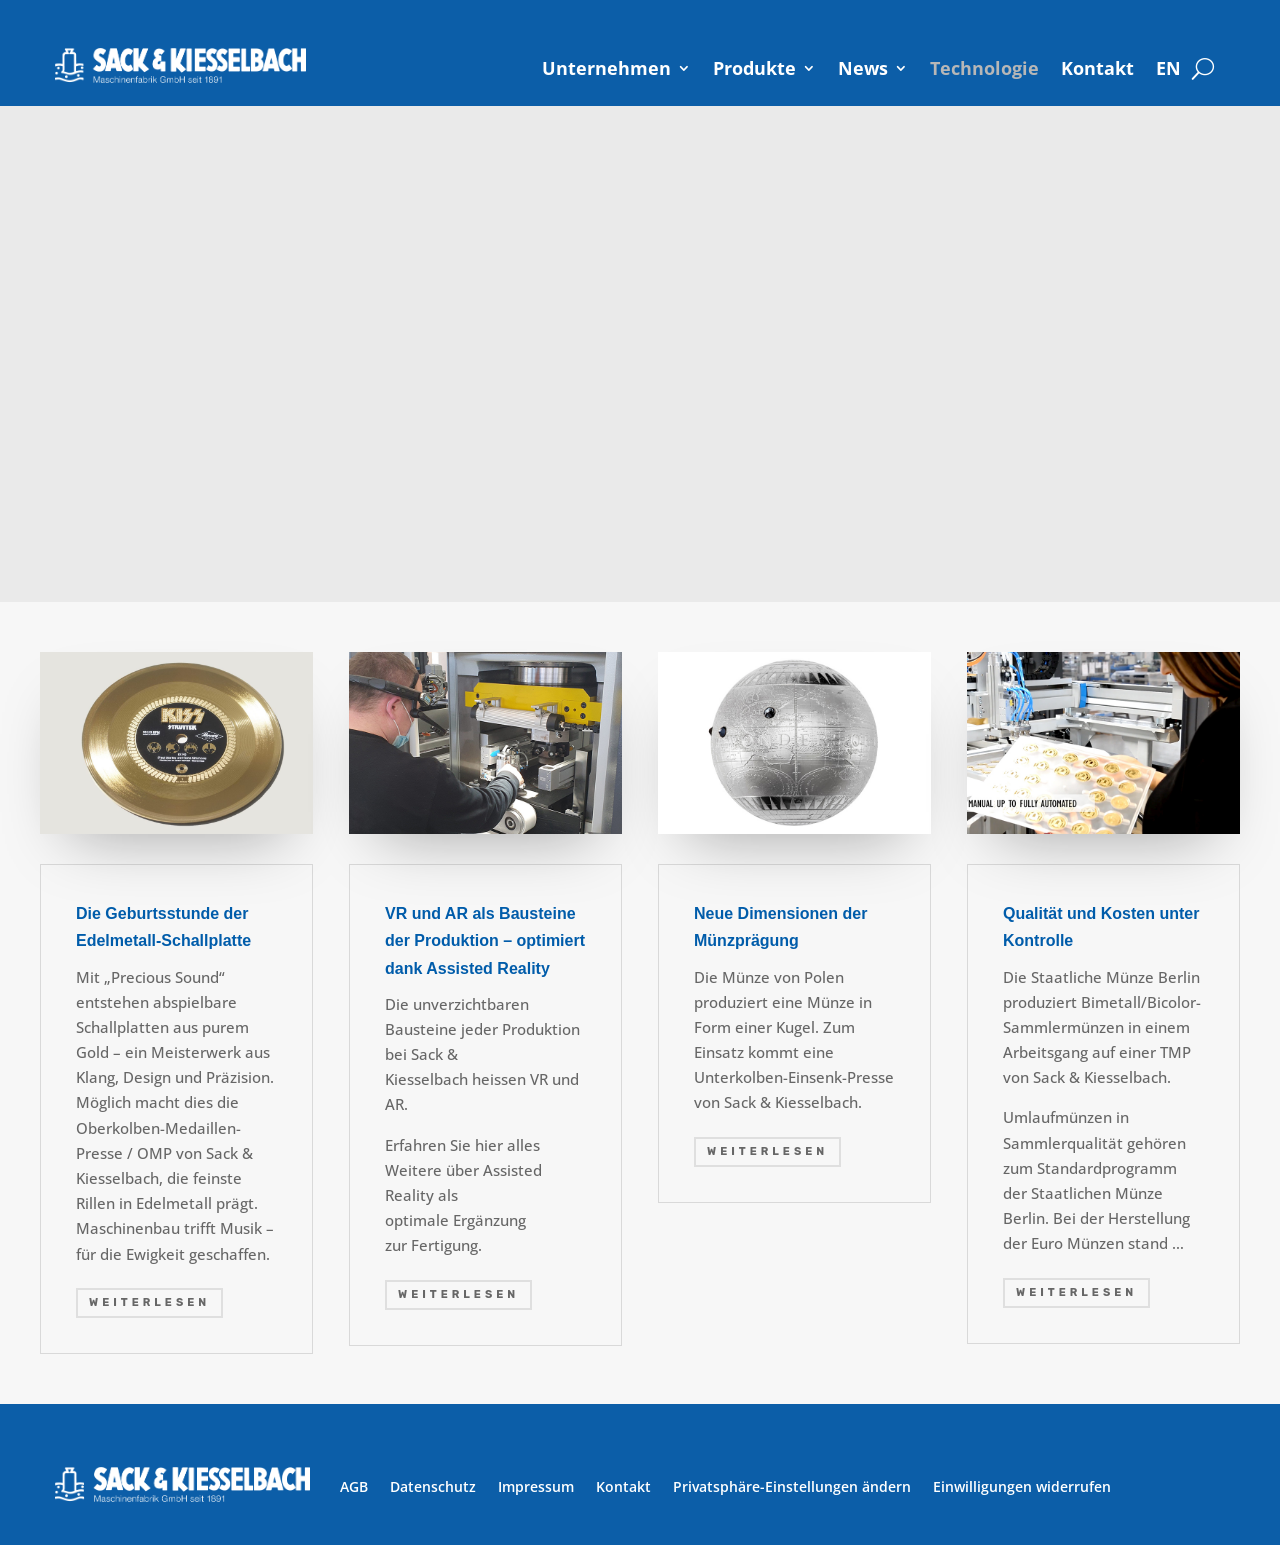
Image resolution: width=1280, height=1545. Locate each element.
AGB (354, 1486)
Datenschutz (433, 1486)
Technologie (984, 68)
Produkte (754, 68)
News (863, 68)
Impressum (536, 1486)
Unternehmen (606, 68)
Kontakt (1097, 68)
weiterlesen (149, 1302)
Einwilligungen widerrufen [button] (1022, 1486)
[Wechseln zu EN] (1168, 68)
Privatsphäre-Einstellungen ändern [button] (792, 1486)
